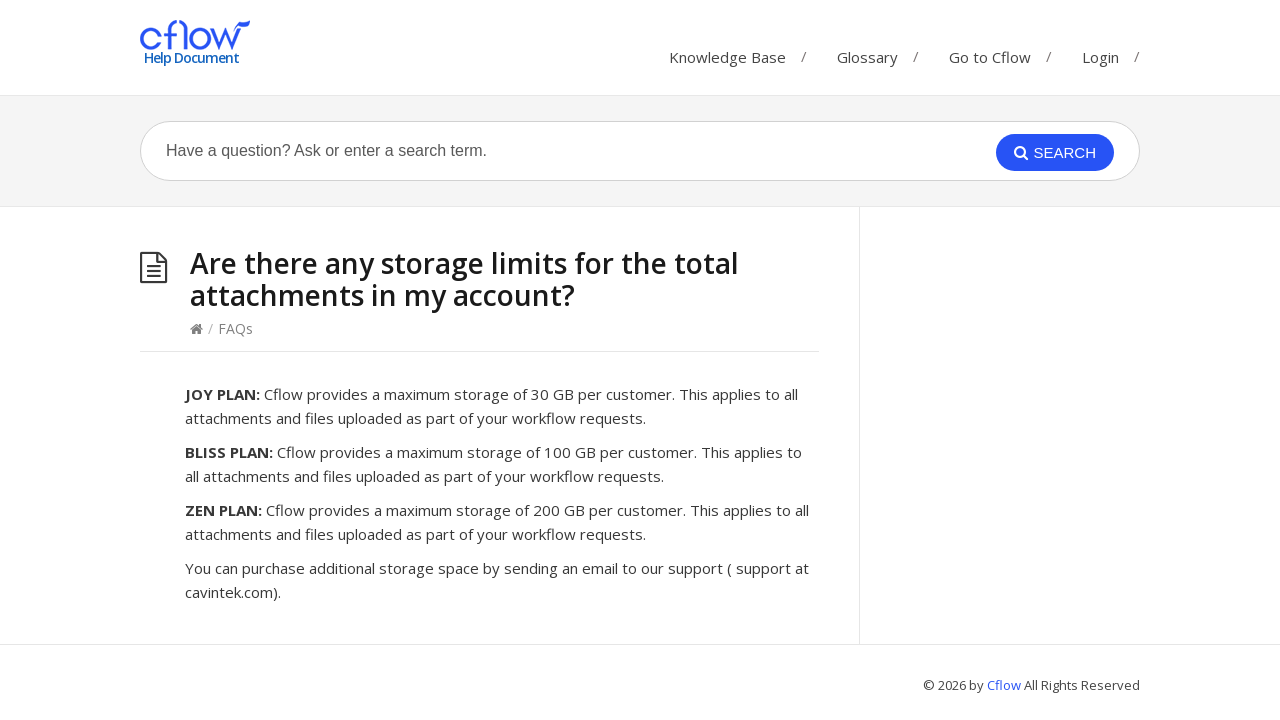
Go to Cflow (990, 52)
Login (1100, 57)
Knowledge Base (727, 52)
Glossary (867, 52)
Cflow (1005, 685)
